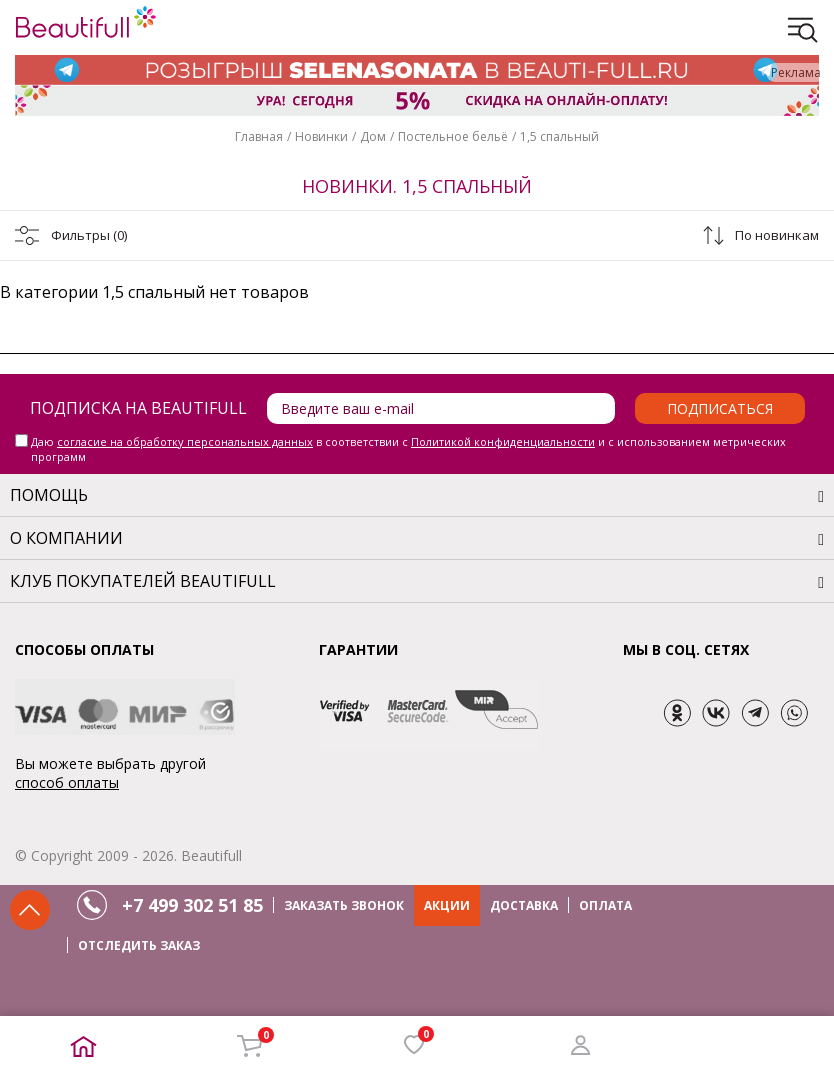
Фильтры (89, 235)
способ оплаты (67, 782)
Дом (373, 136)
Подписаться (720, 408)
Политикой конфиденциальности (503, 441)
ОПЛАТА (605, 905)
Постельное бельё (453, 136)
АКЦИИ (447, 905)
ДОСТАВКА (524, 905)
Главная (259, 136)
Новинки (321, 136)
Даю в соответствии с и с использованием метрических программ (408, 449)
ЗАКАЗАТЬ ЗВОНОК (344, 905)
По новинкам (777, 235)
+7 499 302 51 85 (192, 905)
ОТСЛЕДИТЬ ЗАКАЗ (139, 945)
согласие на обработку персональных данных (185, 441)
